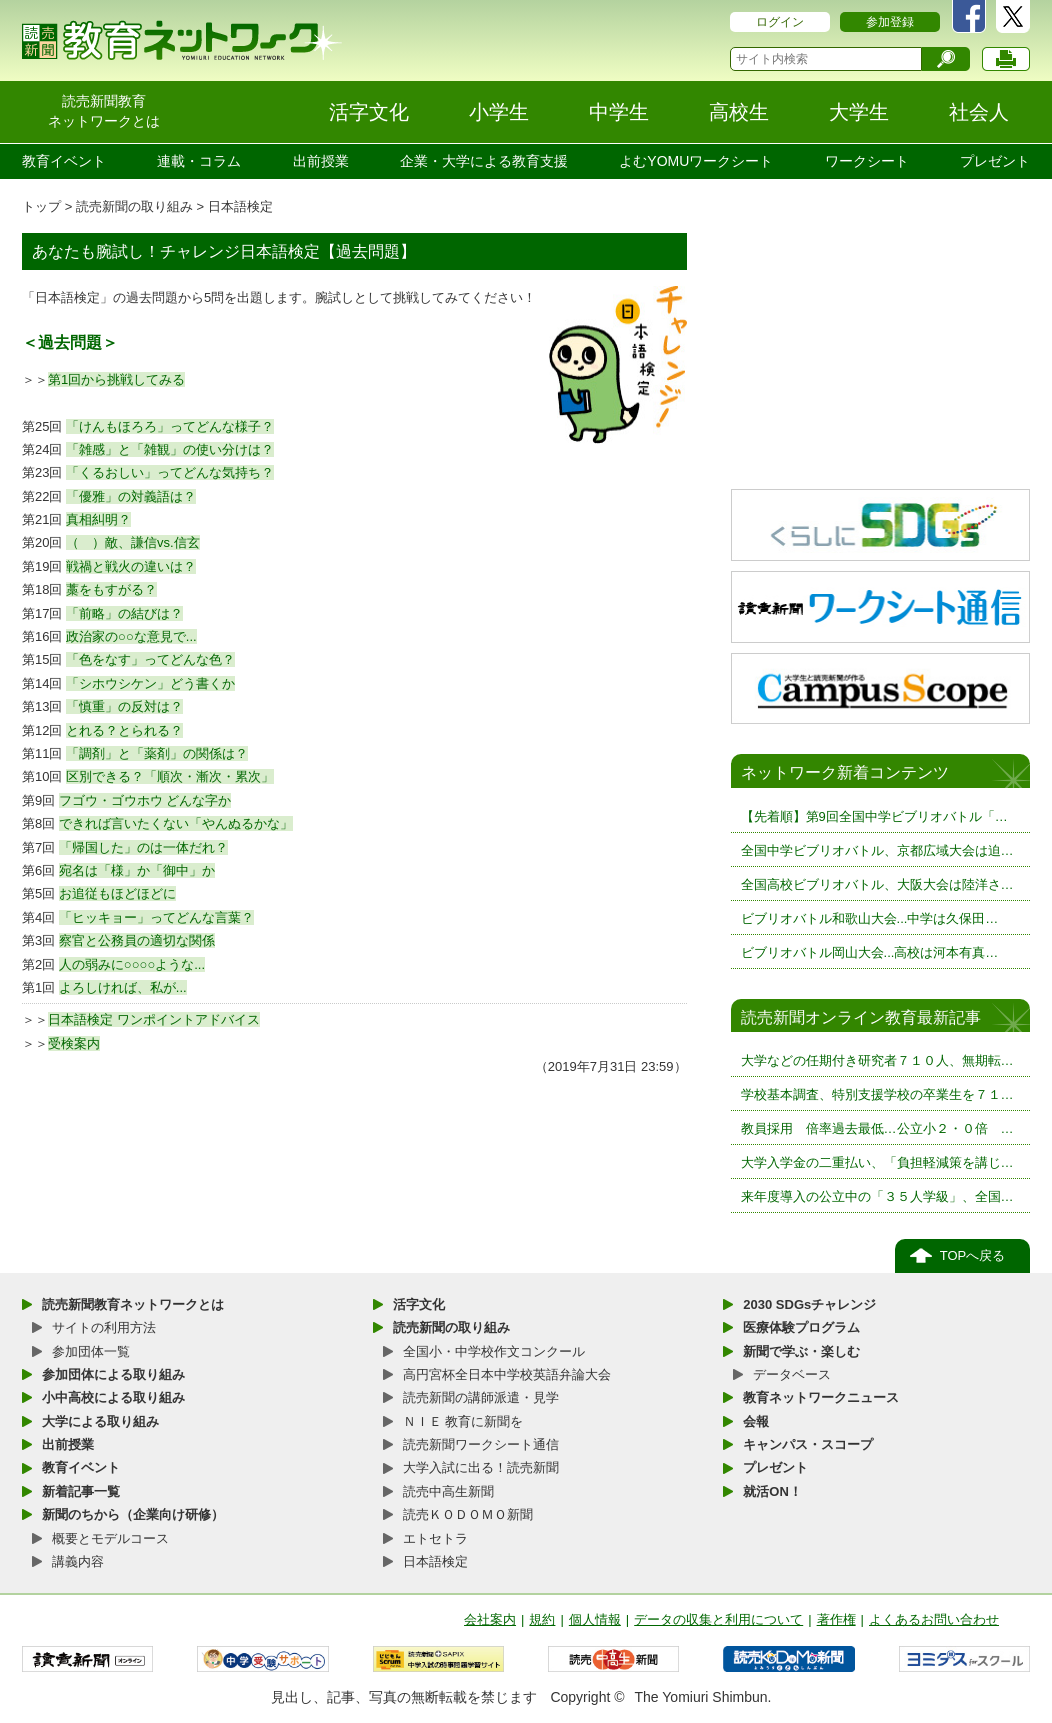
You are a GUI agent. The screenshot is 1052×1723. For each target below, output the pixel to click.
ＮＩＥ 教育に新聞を (463, 1421)
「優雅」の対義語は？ (131, 496)
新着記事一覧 (81, 1491)
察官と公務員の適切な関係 (137, 940)
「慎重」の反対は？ (124, 706)
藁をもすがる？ (111, 589)
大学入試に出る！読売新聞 (481, 1467)
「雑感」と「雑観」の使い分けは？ (170, 449)
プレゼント (995, 161)
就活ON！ (772, 1491)
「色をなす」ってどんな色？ (150, 659)
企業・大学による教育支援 (484, 161)
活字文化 (419, 1304)
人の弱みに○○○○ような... (132, 964)
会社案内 (490, 1619)
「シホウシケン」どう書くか (150, 683)
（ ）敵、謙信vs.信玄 (133, 542)
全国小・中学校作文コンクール (494, 1351)
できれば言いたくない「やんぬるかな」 (176, 823)
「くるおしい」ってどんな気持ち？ (170, 472)
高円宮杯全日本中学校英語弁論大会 (507, 1374)
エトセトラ (435, 1538)
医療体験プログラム (801, 1327)
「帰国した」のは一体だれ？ (143, 847)
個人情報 (595, 1619)
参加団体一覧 (91, 1351)
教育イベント (64, 161)
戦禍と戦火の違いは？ (131, 566)
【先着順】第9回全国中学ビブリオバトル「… (874, 816)
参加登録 (890, 22)
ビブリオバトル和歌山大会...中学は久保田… (870, 918)
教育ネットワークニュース (821, 1397)
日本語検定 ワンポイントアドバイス (154, 1019)
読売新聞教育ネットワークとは (133, 1304)
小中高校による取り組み (113, 1397)
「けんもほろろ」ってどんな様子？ (170, 426)
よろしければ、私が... (123, 987)
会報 (756, 1421)
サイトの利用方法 (104, 1327)
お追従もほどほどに (117, 893)
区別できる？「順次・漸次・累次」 (170, 776)
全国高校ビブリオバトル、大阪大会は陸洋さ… (877, 884)
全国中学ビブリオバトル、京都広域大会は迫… (877, 850)
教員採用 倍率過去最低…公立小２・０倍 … (877, 1128)
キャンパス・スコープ (808, 1444)
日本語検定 (240, 206)
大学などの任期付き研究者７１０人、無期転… (877, 1060)
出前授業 (321, 161)
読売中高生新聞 (448, 1491)
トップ (41, 206)
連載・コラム (199, 161)
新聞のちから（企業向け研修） (133, 1514)
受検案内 (74, 1043)
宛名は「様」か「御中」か (137, 870)
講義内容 (78, 1561)
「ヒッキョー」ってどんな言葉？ (156, 917)
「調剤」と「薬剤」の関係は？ (157, 753)
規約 (542, 1619)
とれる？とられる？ (124, 730)
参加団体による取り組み (113, 1374)
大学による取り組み (100, 1421)
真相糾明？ (98, 519)
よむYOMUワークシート (696, 161)
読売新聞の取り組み (134, 206)
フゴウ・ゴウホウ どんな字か (145, 800)
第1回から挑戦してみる (116, 379)
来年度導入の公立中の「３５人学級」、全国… (877, 1196)
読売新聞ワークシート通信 (481, 1444)
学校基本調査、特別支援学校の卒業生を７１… (877, 1094)
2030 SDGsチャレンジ (809, 1304)
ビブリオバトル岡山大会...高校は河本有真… (870, 952)
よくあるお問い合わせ (934, 1619)
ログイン (780, 22)
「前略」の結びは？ (124, 613)
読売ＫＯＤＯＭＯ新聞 (468, 1514)
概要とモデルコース (110, 1538)
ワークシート (867, 161)
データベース (792, 1374)
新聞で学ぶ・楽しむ (801, 1351)
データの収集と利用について (718, 1619)
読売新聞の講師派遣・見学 (481, 1397)
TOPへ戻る (973, 1255)
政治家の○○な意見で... (131, 636)
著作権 (836, 1619)
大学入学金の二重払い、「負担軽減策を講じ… (877, 1162)
